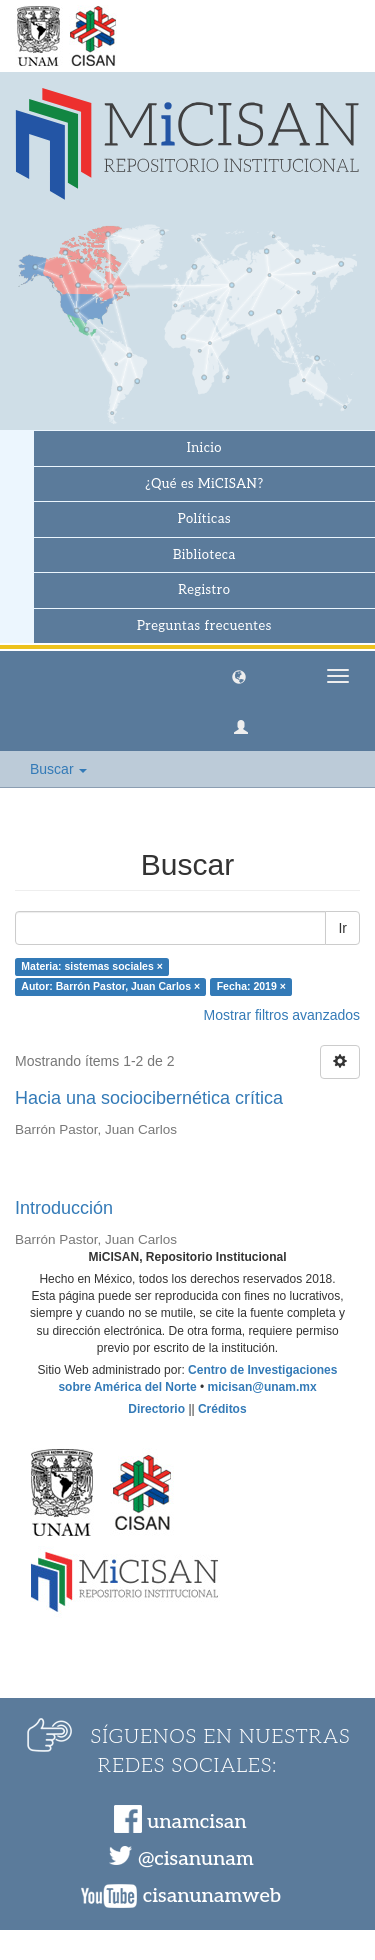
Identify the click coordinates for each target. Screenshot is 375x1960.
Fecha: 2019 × (251, 986)
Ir (342, 928)
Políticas (204, 519)
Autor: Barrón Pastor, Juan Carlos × (110, 986)
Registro (204, 590)
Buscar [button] (58, 769)
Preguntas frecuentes (204, 626)
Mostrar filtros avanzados (282, 1015)
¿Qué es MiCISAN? (204, 484)
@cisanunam (195, 1859)
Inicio (204, 448)
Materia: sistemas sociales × (92, 966)
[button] (239, 676)
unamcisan (196, 1822)
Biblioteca (204, 555)
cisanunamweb (212, 1896)
